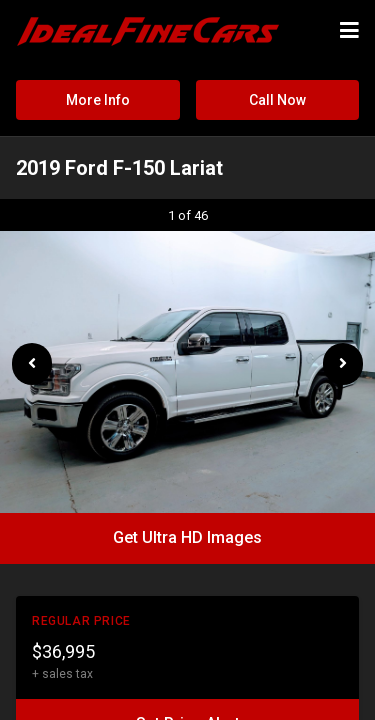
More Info (98, 100)
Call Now (277, 100)
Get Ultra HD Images (187, 537)
